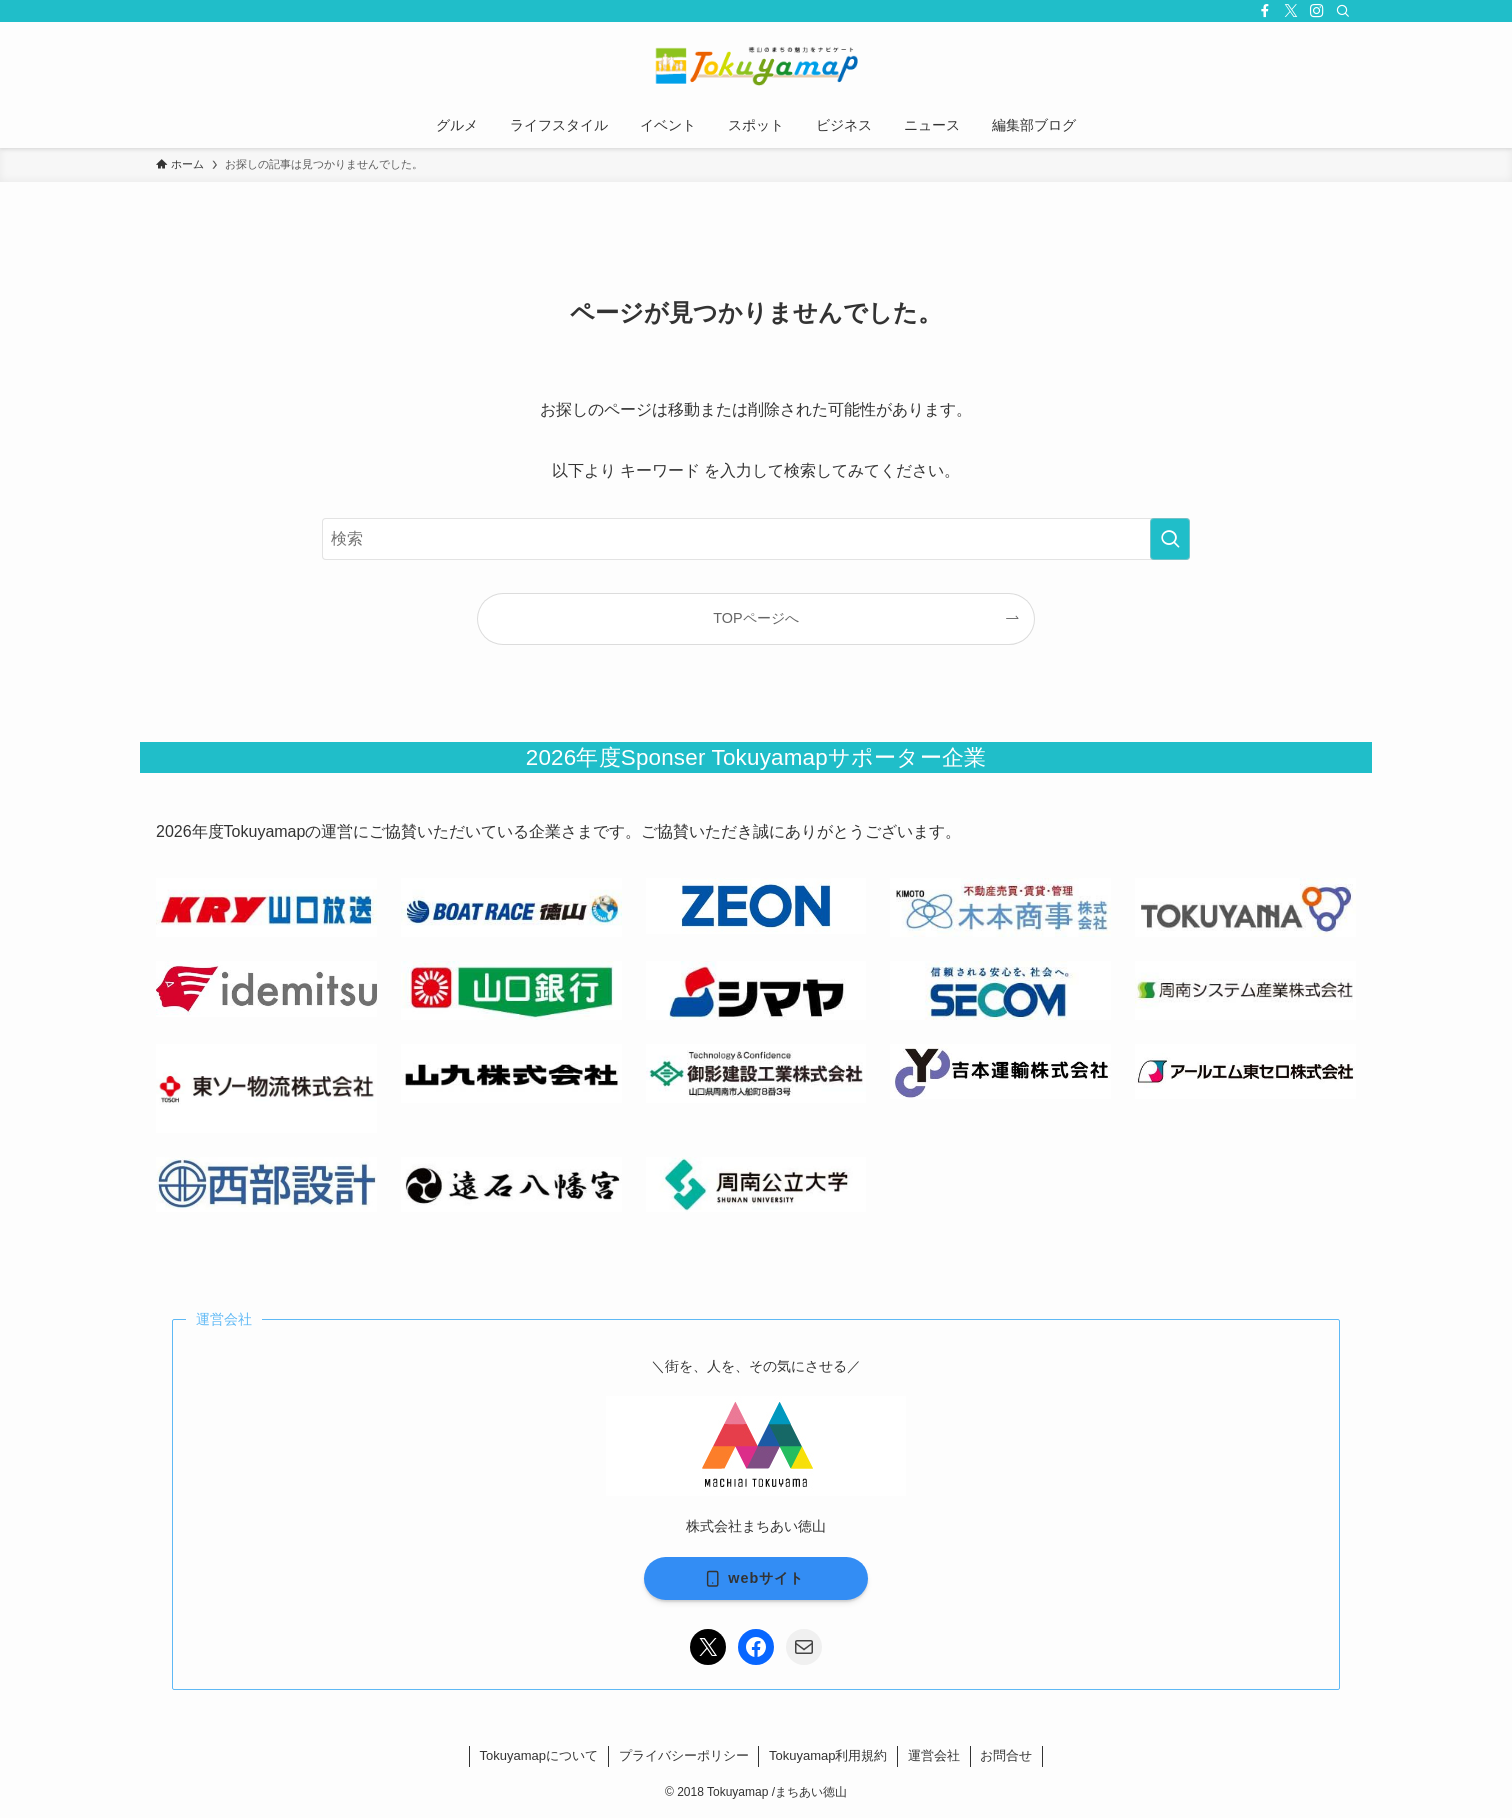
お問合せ (1006, 1755)
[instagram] (1317, 11)
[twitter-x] (1291, 11)
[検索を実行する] (1170, 539)
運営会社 (934, 1755)
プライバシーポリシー (684, 1755)
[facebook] (1265, 11)
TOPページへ (755, 618)
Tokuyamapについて (539, 1755)
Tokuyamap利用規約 (828, 1755)
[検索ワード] (756, 539)
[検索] (1343, 11)
